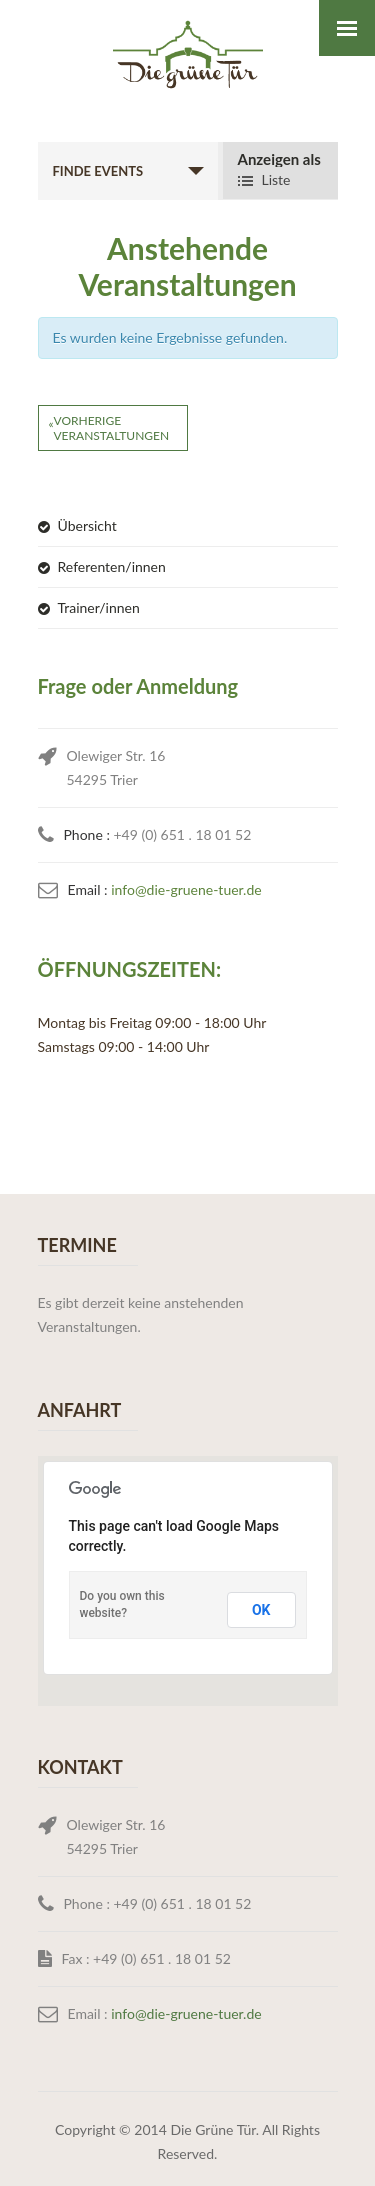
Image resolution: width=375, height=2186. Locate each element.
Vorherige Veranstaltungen (109, 428)
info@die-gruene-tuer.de (186, 889)
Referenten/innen (112, 566)
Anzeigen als (279, 159)
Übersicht (87, 525)
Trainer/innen (99, 607)
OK (261, 1610)
